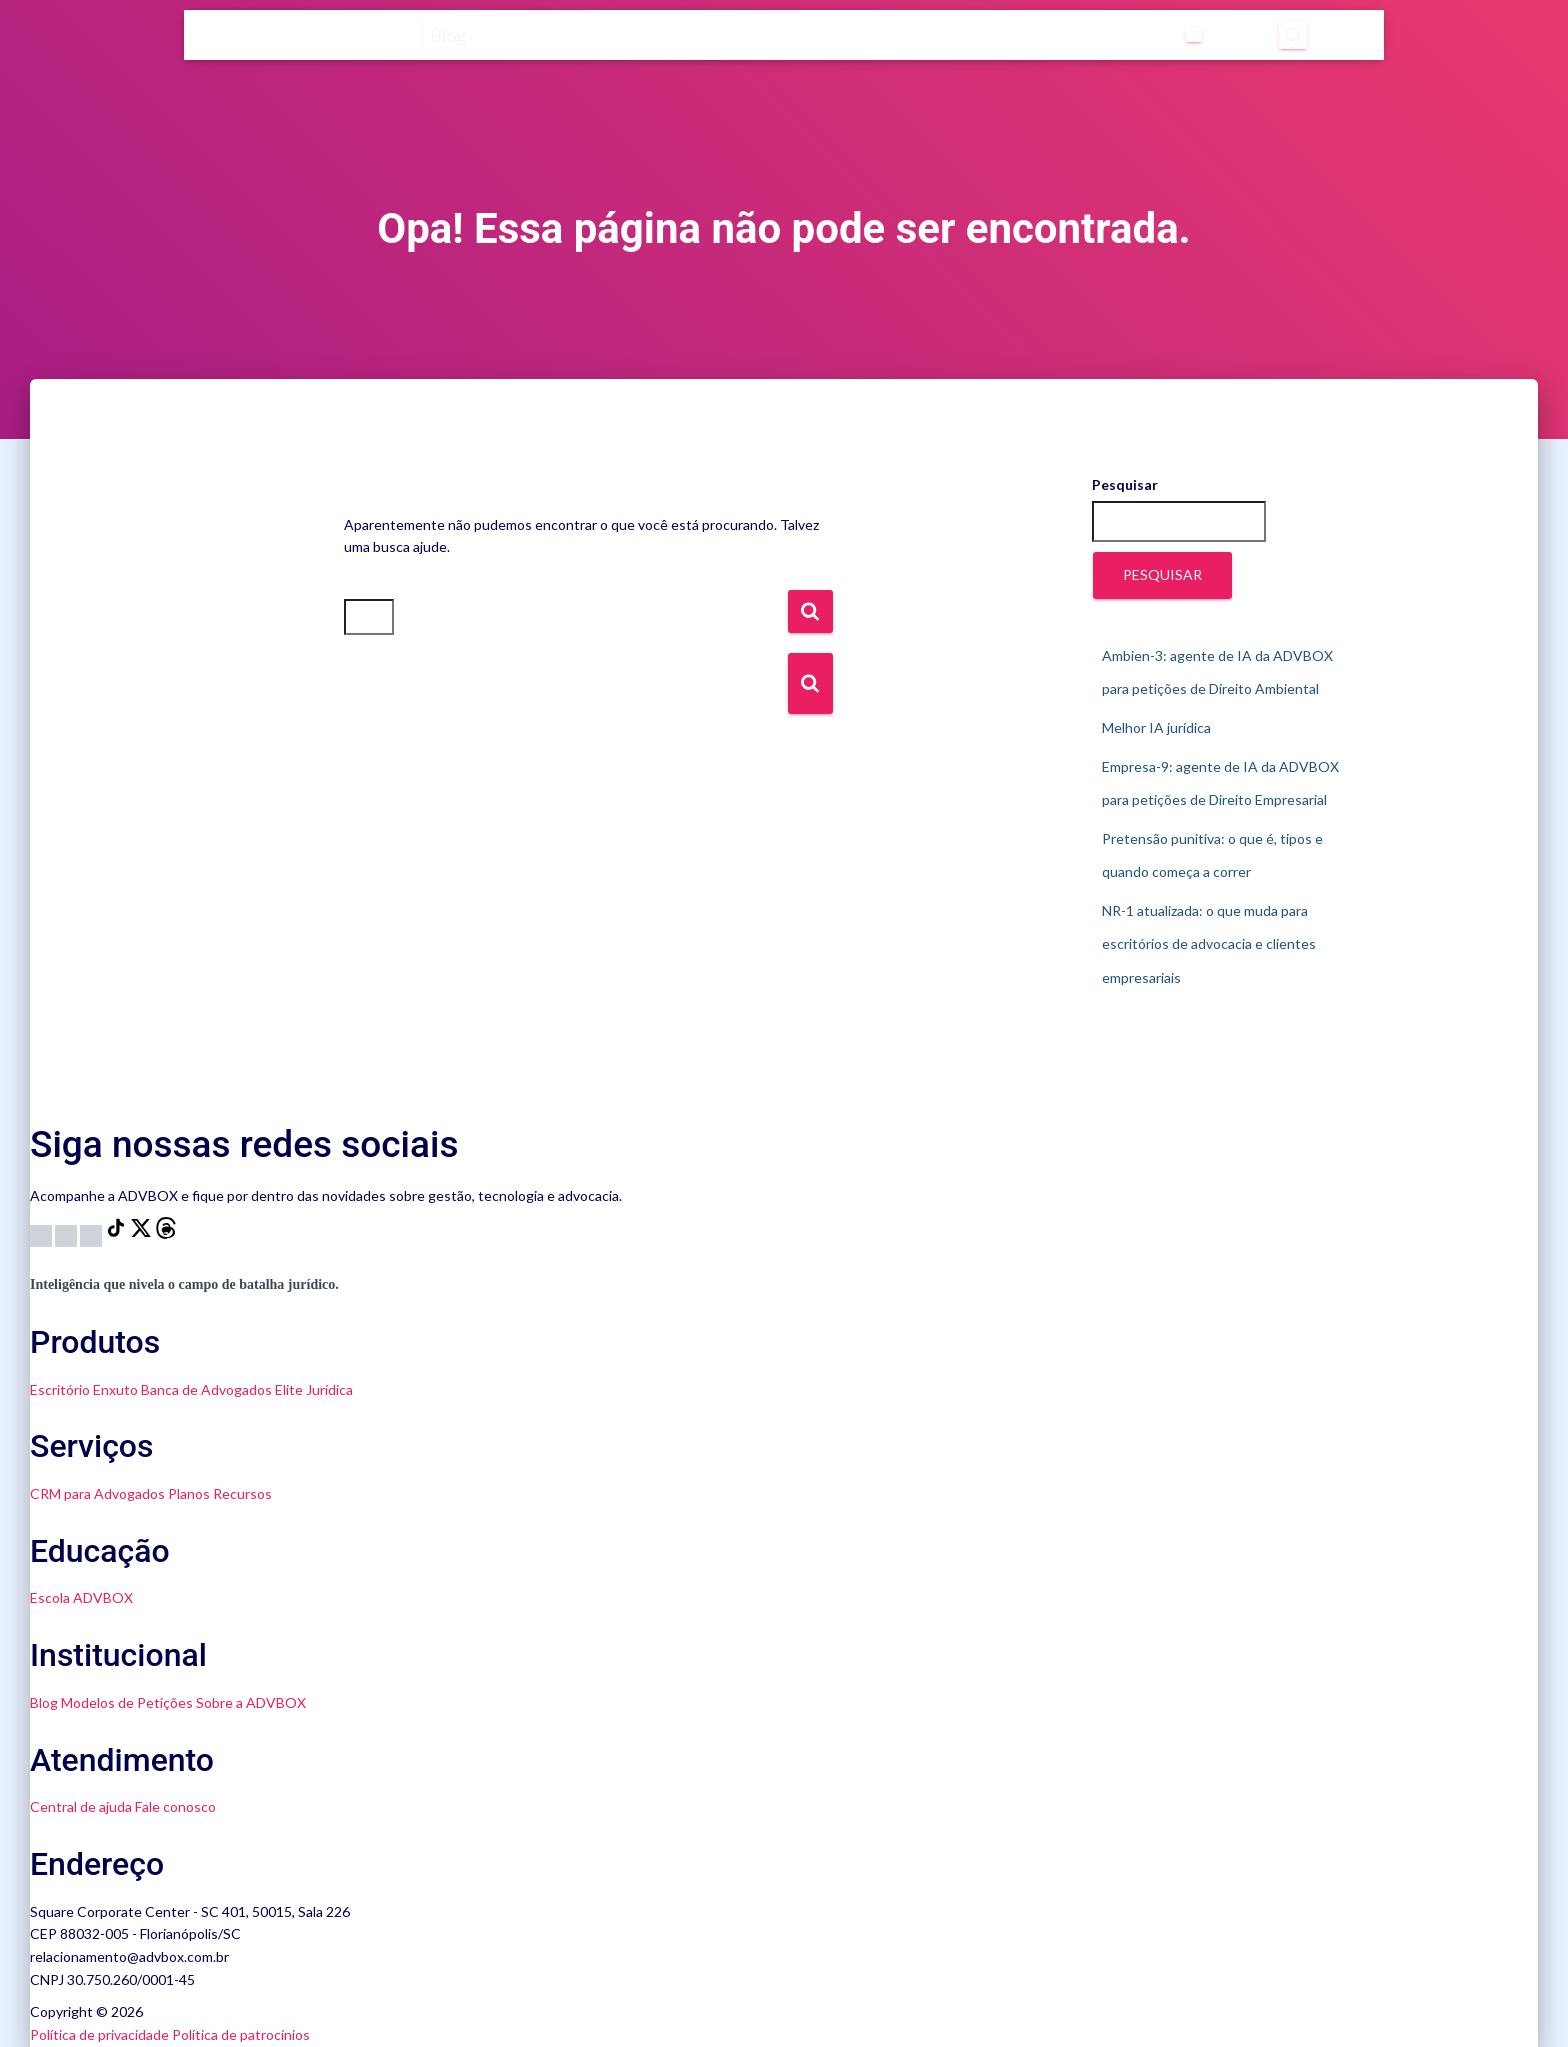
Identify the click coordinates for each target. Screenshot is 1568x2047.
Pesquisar (1125, 484)
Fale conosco (175, 1806)
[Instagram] (42, 1233)
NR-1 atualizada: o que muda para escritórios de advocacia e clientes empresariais (1209, 944)
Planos (189, 1493)
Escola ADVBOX (81, 1597)
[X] (142, 1233)
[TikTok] (117, 1233)
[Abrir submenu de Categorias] (1031, 35)
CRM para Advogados (97, 1493)
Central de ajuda (81, 1806)
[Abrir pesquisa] (1212, 35)
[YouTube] (67, 1233)
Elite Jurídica (314, 1389)
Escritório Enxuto (84, 1389)
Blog (44, 1702)
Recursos (242, 1493)
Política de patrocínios (241, 2034)
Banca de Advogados (206, 1389)
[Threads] (166, 1233)
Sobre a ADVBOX (251, 1702)
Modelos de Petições (127, 1702)
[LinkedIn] (92, 1233)
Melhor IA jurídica (1156, 727)
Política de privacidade (99, 2034)
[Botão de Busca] (810, 683)
